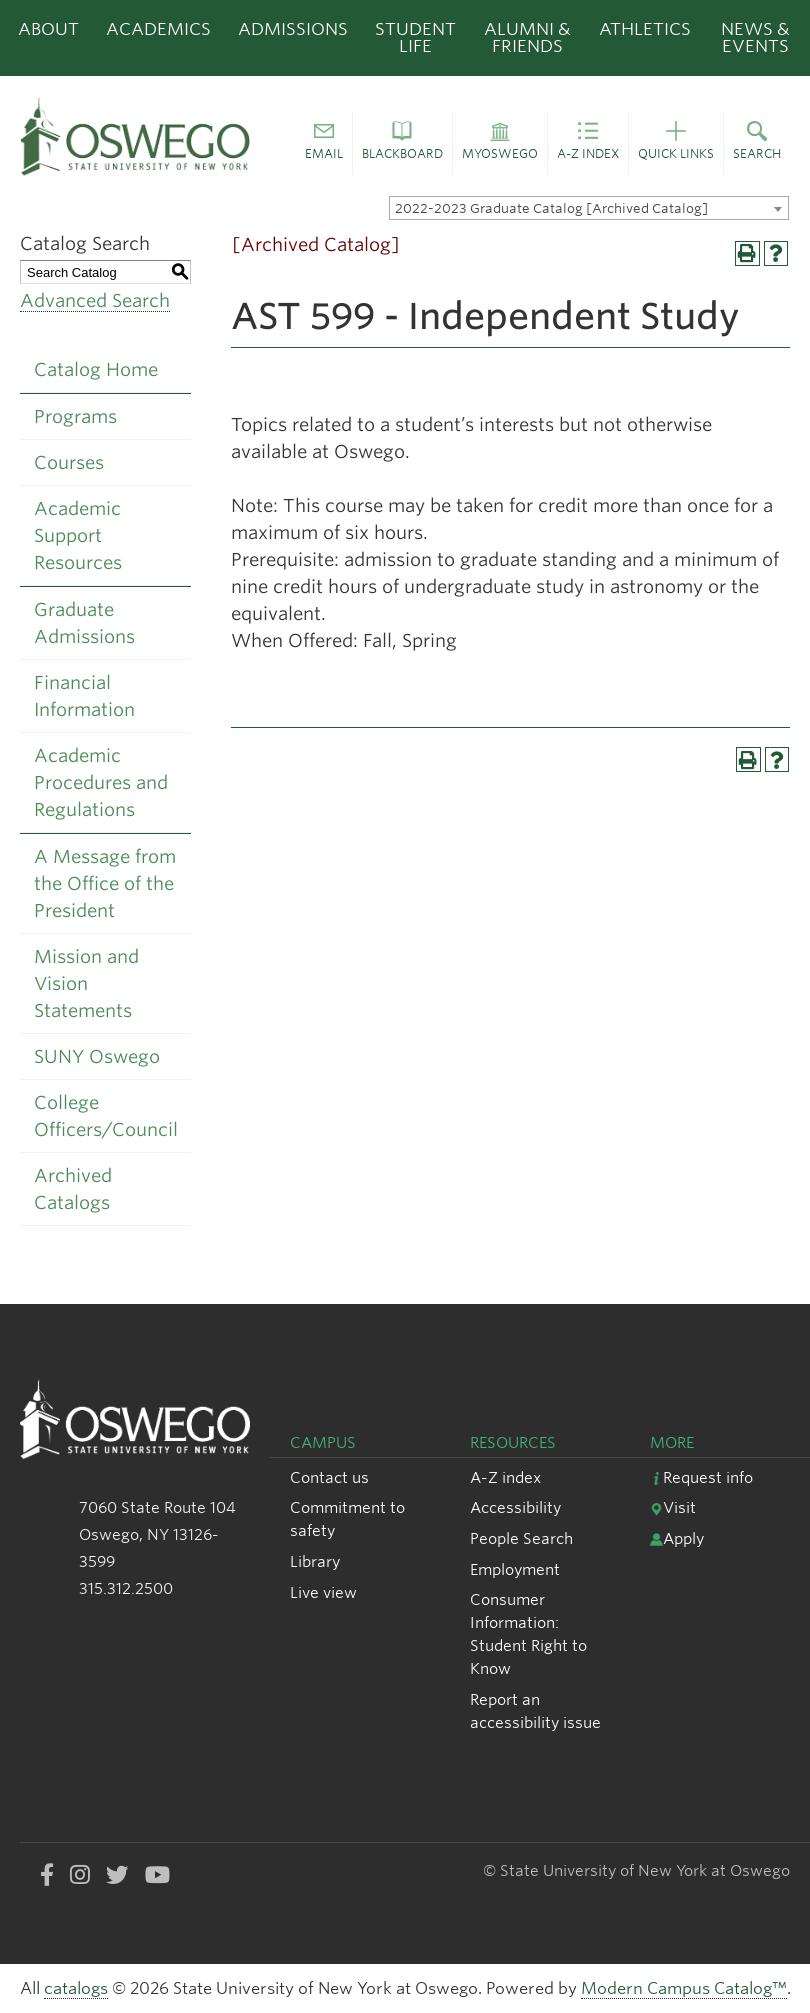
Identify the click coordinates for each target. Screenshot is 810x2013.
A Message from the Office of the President (105, 883)
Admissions (293, 29)
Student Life (415, 37)
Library (315, 1561)
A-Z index (505, 1477)
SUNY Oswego (97, 1056)
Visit (673, 1507)
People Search (521, 1538)
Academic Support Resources (78, 535)
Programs (75, 416)
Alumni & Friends (527, 37)
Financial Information (84, 696)
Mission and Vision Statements (86, 983)
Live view (323, 1592)
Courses (69, 462)
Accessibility (515, 1507)
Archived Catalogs (73, 1189)
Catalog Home (96, 369)
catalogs (76, 1988)
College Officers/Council (106, 1116)
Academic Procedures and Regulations (101, 782)
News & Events (755, 37)
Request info (701, 1477)
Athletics (645, 29)
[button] (324, 144)
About (48, 29)
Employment (515, 1569)
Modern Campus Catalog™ (684, 1988)
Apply (677, 1538)
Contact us (329, 1477)
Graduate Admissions (84, 623)
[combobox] (589, 208)
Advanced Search (95, 300)
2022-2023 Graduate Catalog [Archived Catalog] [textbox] (551, 208)
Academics (158, 29)
